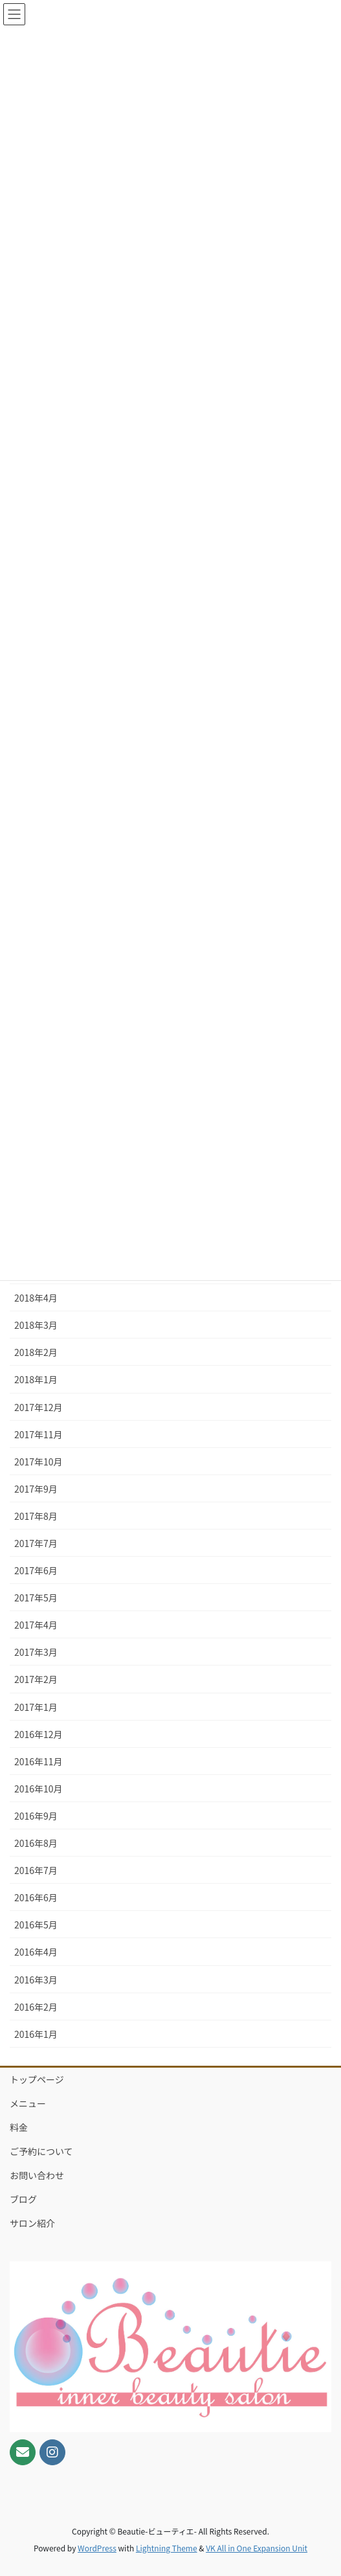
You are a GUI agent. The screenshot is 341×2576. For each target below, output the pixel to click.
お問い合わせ (37, 2175)
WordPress (97, 2547)
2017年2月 (36, 1679)
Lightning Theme (166, 2547)
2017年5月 (36, 1597)
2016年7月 (36, 1870)
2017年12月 (38, 1407)
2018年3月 (36, 1324)
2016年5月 (36, 1924)
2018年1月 (36, 1379)
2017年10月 (38, 1461)
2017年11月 (38, 1434)
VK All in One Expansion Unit (256, 2547)
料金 (19, 2127)
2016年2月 (36, 2006)
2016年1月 (36, 2034)
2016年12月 (38, 1734)
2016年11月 (38, 1761)
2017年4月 (36, 1624)
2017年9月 (36, 1488)
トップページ (37, 2079)
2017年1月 (36, 1706)
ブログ (23, 2199)
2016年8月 (36, 1842)
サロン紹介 (32, 2223)
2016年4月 (36, 1951)
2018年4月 (36, 1297)
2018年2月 (36, 1352)
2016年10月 (38, 1788)
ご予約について (41, 2151)
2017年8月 (36, 1515)
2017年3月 (36, 1651)
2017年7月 (36, 1543)
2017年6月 (36, 1570)
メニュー (28, 2103)
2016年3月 (36, 1979)
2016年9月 (36, 1815)
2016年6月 (36, 1897)
